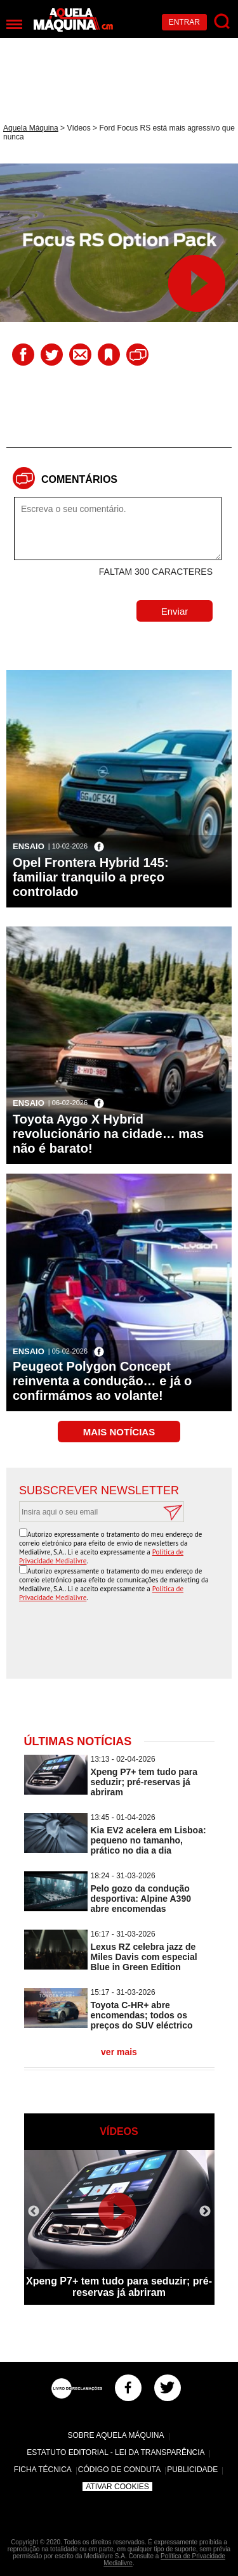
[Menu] (14, 24)
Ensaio (28, 846)
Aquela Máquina (30, 128)
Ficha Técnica (43, 2469)
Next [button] (205, 2211)
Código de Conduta (119, 2469)
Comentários (79, 479)
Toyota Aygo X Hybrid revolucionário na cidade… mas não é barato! (108, 1133)
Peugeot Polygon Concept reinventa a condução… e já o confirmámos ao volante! (102, 1380)
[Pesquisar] (222, 22)
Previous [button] (33, 2211)
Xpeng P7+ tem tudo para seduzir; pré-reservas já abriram (144, 1782)
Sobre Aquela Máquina (115, 2435)
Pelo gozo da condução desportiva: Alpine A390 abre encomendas (141, 1898)
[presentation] (122, 1641)
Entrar (184, 22)
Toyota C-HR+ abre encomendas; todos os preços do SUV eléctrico (142, 2015)
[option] (119, 2227)
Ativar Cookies (117, 2486)
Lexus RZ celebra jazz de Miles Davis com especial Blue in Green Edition (144, 1957)
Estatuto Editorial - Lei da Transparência (115, 2452)
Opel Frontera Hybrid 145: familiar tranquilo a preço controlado (91, 877)
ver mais (119, 2052)
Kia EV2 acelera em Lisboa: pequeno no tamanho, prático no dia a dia (148, 1840)
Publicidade (192, 2469)
